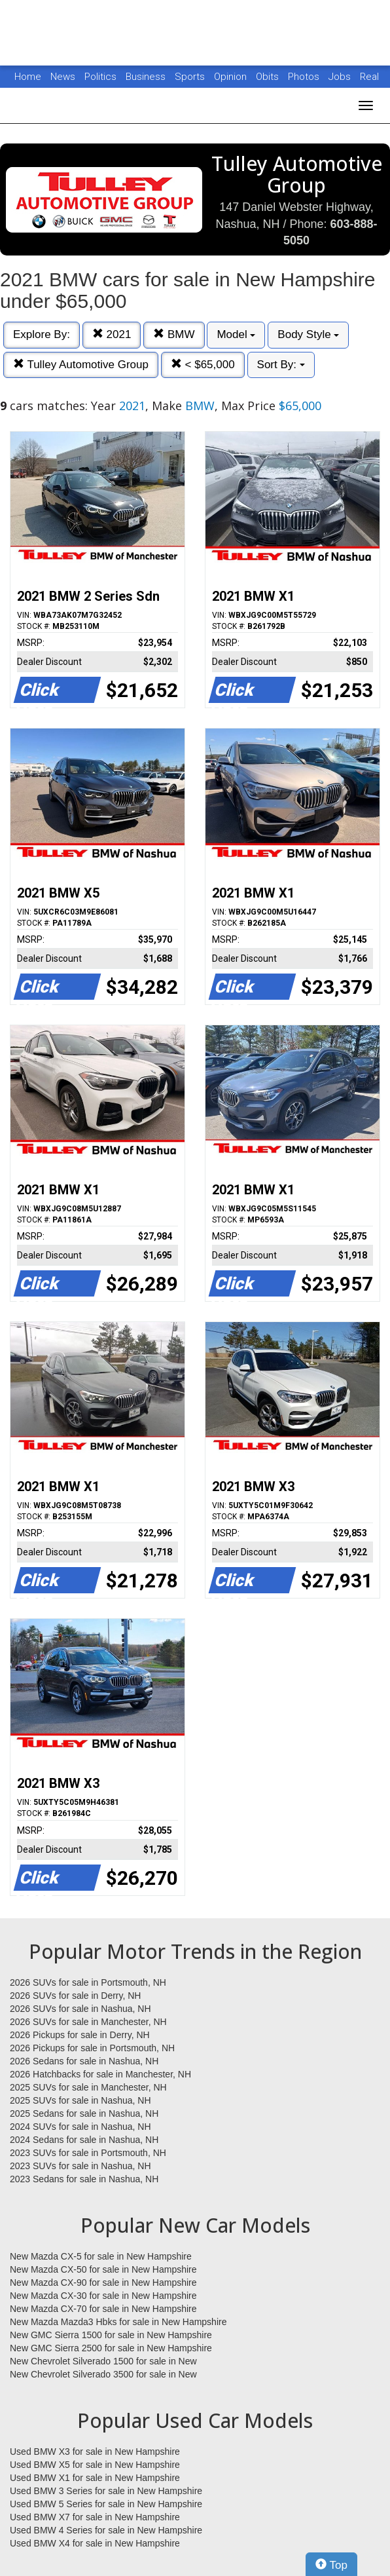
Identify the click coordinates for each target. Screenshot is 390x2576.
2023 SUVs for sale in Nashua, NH (80, 2166)
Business (147, 77)
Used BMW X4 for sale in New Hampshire (95, 2543)
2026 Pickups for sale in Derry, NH (80, 2035)
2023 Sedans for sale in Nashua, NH (84, 2179)
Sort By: (281, 364)
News (62, 77)
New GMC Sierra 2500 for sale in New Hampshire (111, 2348)
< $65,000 (203, 364)
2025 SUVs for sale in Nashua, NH (80, 2100)
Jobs (340, 77)
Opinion (231, 77)
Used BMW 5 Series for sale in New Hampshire (106, 2504)
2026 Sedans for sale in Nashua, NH (84, 2061)
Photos (305, 77)
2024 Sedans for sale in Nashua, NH (84, 2139)
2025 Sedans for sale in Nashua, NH (84, 2113)
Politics (100, 77)
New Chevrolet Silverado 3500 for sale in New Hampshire (103, 2375)
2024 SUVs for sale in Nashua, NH (80, 2126)
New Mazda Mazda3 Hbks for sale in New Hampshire (118, 2322)
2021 (112, 334)
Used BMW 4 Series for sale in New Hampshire (106, 2530)
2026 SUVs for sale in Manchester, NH (88, 2022)
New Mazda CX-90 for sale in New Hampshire (103, 2282)
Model (236, 334)
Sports (191, 77)
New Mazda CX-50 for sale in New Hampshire (103, 2269)
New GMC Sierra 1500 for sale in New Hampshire (111, 2335)
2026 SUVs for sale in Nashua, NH (80, 2008)
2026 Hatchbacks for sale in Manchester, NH (100, 2074)
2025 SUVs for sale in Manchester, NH (88, 2087)
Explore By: (41, 334)
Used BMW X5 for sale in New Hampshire (95, 2464)
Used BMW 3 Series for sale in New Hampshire (106, 2491)
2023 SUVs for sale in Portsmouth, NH (88, 2153)
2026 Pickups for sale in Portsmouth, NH (92, 2048)
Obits (268, 77)
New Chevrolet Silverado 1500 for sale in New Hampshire (103, 2362)
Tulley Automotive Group (81, 364)
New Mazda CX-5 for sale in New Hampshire (101, 2256)
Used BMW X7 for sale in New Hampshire (95, 2517)
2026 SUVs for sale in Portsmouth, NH (88, 1982)
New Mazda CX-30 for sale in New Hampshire (103, 2295)
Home (27, 77)
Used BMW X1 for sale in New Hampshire (95, 2477)
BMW (173, 334)
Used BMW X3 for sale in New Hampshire (95, 2451)
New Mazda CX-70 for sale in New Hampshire (103, 2308)
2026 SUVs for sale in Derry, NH (75, 1995)
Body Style (308, 334)
